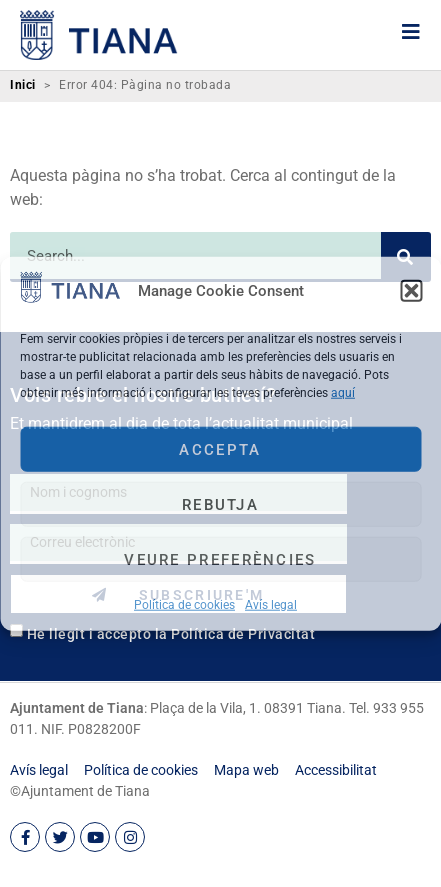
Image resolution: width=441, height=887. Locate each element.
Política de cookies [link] (184, 605)
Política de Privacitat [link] (243, 634)
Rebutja (220, 504)
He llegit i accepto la (171, 634)
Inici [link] (23, 85)
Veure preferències (220, 559)
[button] (411, 290)
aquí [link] (343, 393)
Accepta (220, 449)
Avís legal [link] (271, 605)
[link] (70, 297)
